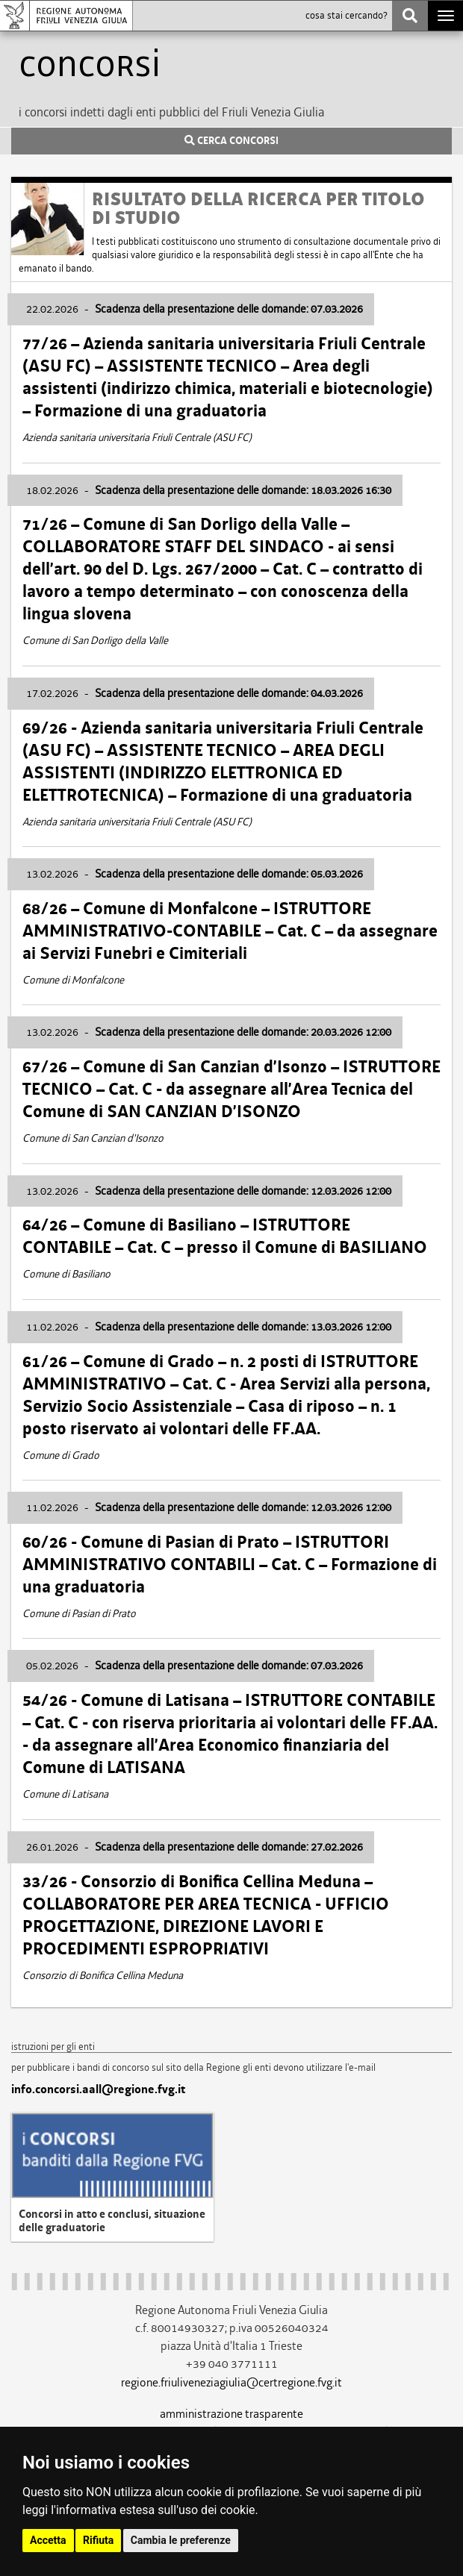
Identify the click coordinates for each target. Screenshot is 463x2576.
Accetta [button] (48, 2540)
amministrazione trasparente (231, 2414)
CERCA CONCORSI (231, 141)
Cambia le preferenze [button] (181, 2540)
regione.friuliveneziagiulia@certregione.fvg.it (231, 2382)
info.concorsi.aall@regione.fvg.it (98, 2089)
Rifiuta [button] (98, 2540)
